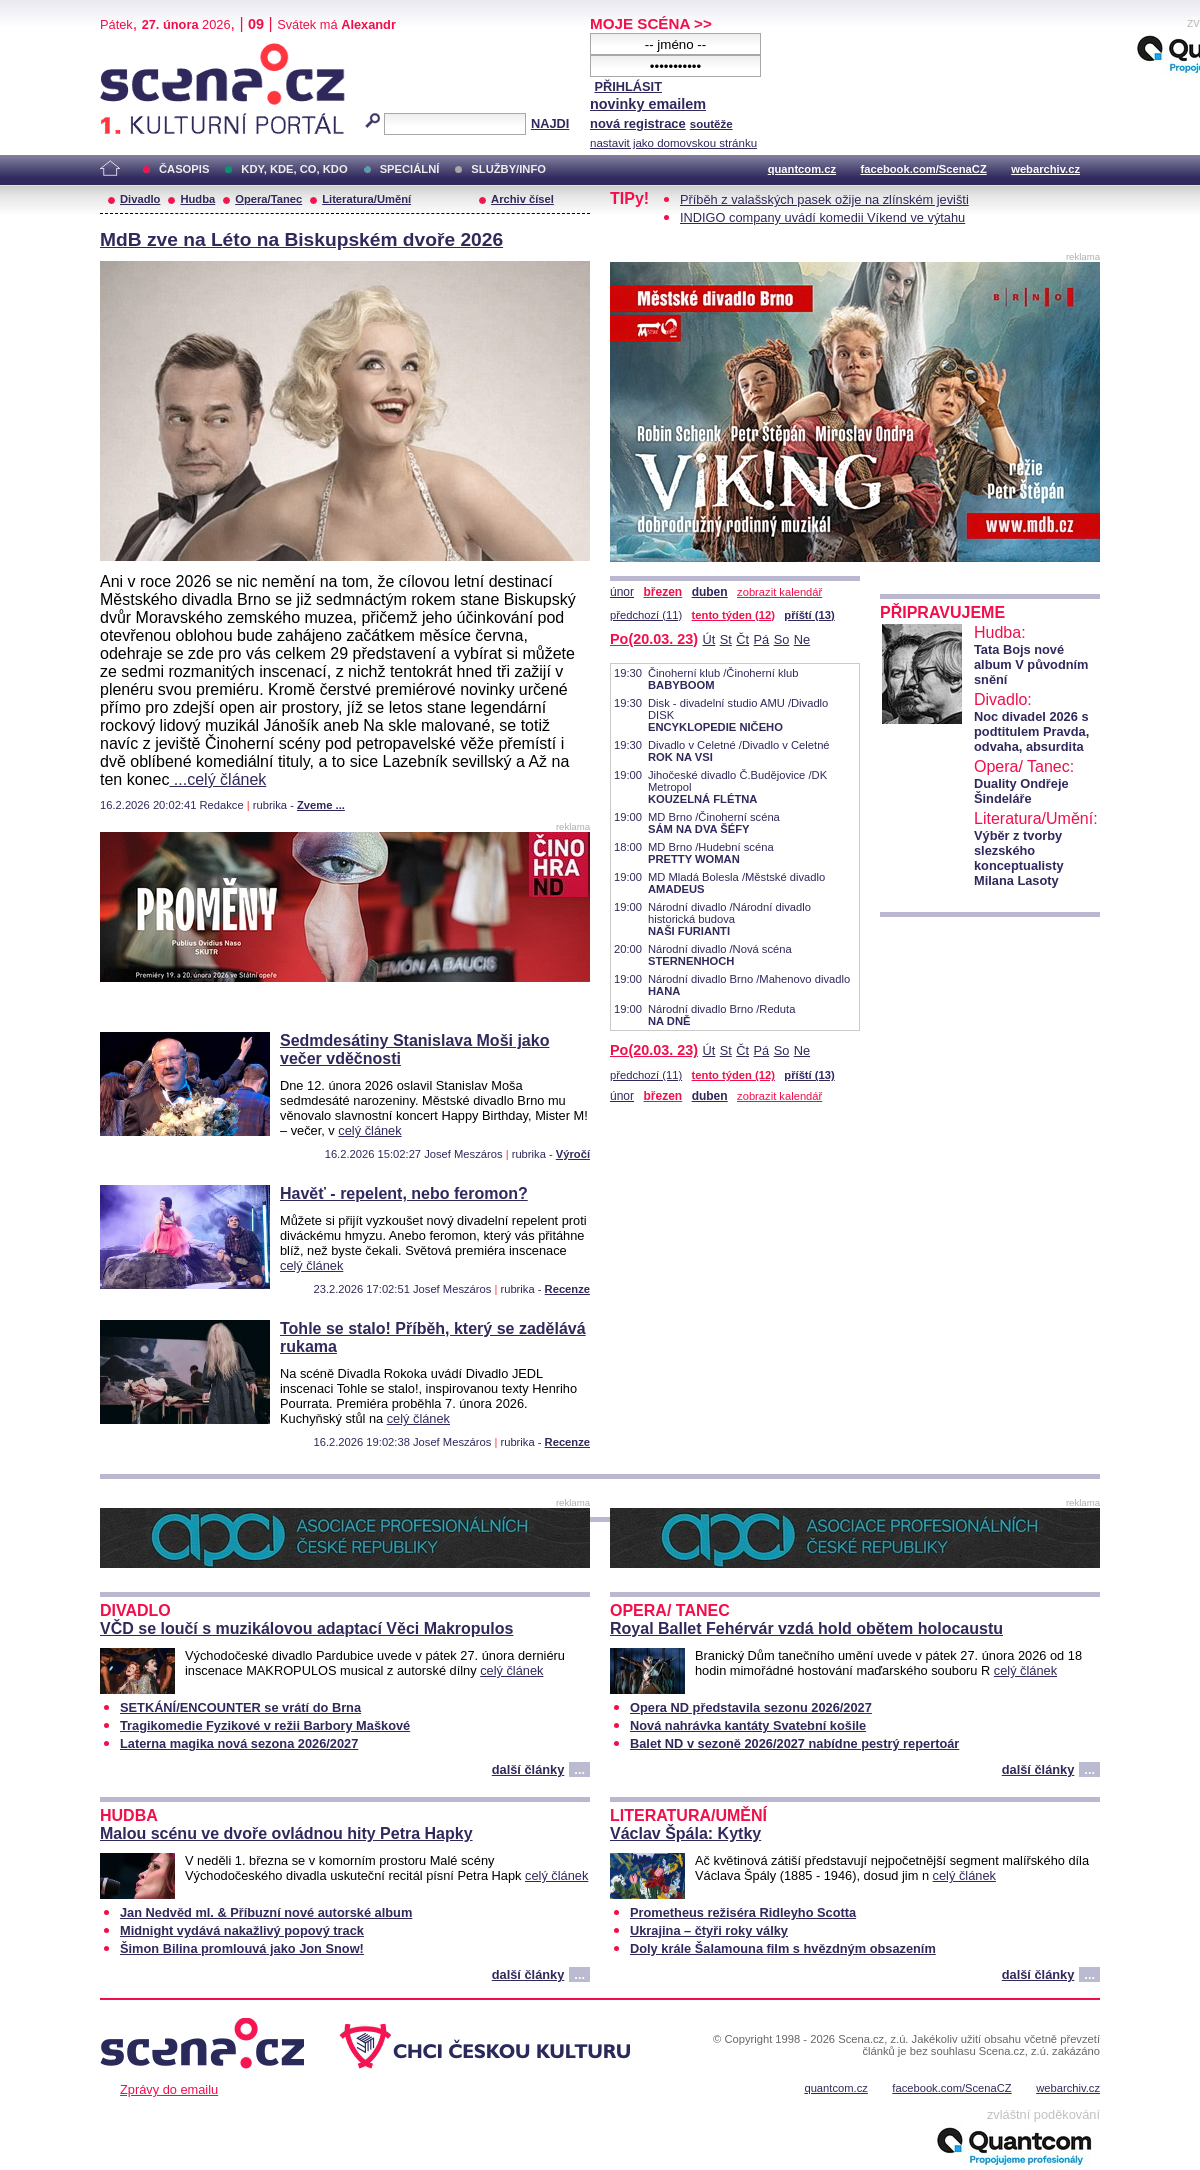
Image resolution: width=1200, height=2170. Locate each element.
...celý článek (217, 779)
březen (662, 592)
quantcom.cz (802, 169)
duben (710, 592)
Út (708, 639)
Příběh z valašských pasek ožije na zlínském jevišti (824, 199)
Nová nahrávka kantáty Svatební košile (748, 1725)
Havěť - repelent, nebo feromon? (404, 1193)
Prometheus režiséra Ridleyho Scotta (743, 1912)
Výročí (573, 1154)
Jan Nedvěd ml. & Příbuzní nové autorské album (266, 1912)
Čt (742, 639)
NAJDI (550, 123)
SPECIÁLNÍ (410, 169)
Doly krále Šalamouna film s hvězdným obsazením (783, 1948)
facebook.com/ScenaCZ (924, 169)
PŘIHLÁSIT (628, 86)
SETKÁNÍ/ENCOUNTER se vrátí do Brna (240, 1707)
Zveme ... (321, 805)
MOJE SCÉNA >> (651, 23)
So (782, 639)
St (726, 639)
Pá (762, 639)
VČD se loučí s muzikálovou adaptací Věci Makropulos (306, 1628)
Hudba (197, 199)
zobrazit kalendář (779, 592)
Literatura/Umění (366, 199)
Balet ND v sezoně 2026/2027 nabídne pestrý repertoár (794, 1743)
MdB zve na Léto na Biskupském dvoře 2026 (301, 239)
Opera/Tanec (268, 199)
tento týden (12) (733, 615)
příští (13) (809, 615)
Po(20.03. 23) (654, 639)
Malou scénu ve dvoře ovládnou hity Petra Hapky (286, 1833)
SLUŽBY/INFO (508, 169)
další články (528, 1769)
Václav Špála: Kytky (685, 1833)
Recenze (567, 1289)
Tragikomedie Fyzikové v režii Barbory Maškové (265, 1725)
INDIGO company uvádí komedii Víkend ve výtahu (822, 217)
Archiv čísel (522, 199)
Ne (802, 639)
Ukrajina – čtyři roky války (709, 1930)
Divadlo (140, 199)
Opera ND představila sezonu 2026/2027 (751, 1707)
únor (622, 592)
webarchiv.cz (1045, 169)
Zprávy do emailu (169, 2089)
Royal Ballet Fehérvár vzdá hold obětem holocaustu (806, 1628)
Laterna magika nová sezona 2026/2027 (239, 1743)
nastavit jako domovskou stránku (673, 143)
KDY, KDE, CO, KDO (294, 169)
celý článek (369, 1130)
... (579, 1769)
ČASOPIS (184, 169)
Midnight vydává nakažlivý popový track (242, 1930)
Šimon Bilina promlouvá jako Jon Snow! (242, 1948)
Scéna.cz (134, 51)
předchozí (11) (646, 615)
